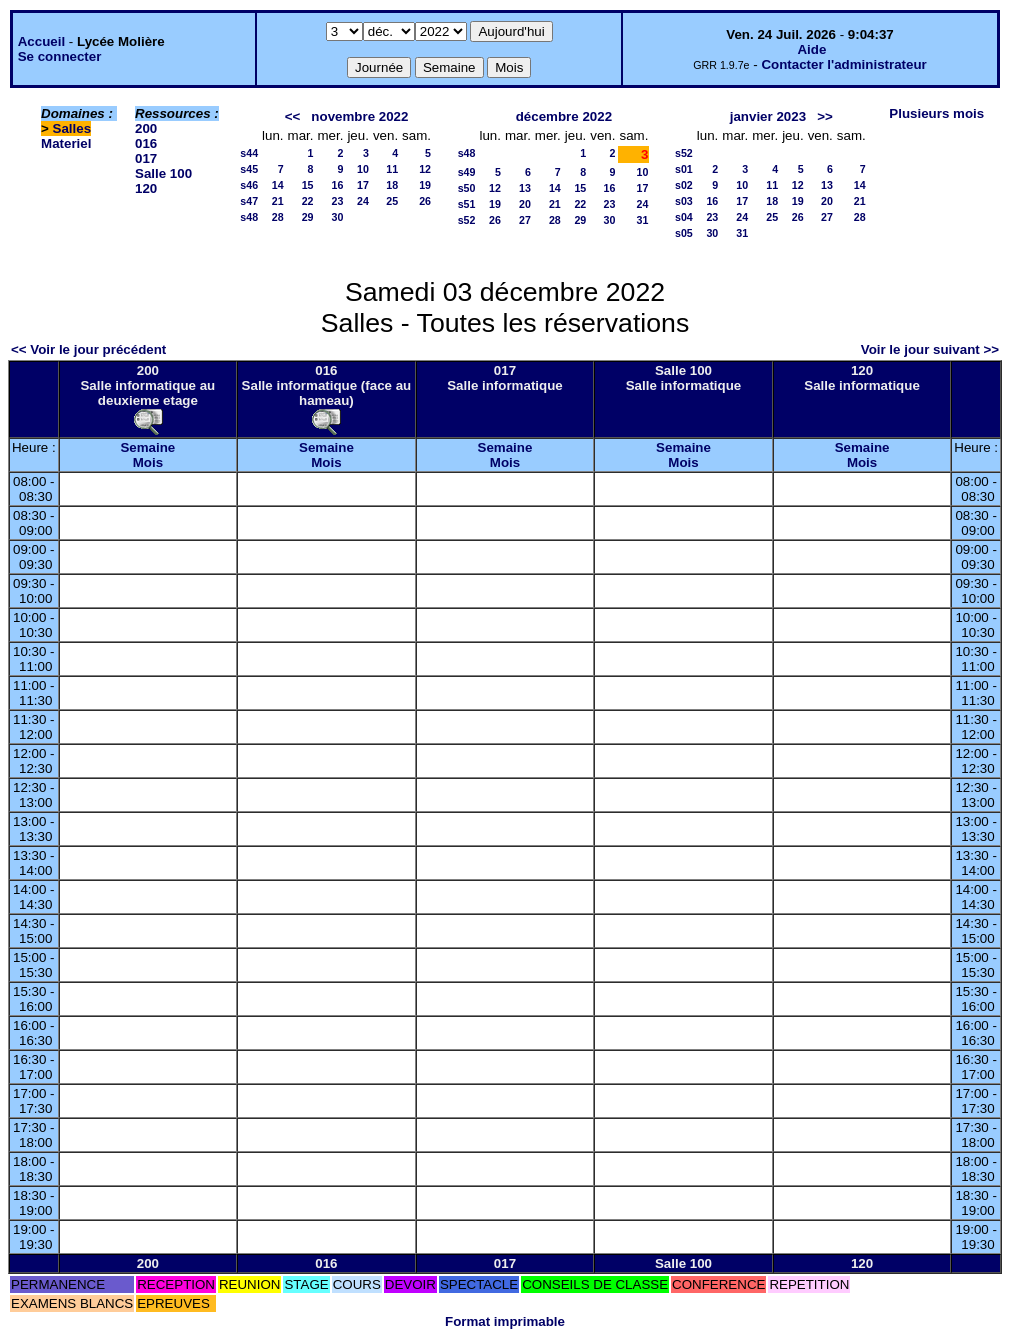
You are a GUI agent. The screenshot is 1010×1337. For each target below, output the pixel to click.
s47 (249, 201)
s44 (249, 153)
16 (338, 185)
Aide (811, 49)
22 (308, 201)
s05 (684, 233)
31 (643, 220)
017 (146, 158)
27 (525, 220)
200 (146, 128)
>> (825, 116)
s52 (467, 220)
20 (525, 204)
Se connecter (60, 56)
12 (425, 169)
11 (392, 169)
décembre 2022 (564, 116)
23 (338, 201)
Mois (148, 462)
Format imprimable (505, 1321)
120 (146, 188)
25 (392, 201)
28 (278, 217)
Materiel (66, 143)
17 (363, 185)
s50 (467, 188)
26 (425, 201)
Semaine (147, 447)
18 (392, 185)
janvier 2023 (768, 116)
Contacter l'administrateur (843, 64)
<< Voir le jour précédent (88, 349)
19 (425, 185)
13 (525, 188)
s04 (684, 217)
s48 (249, 217)
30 (338, 217)
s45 (249, 169)
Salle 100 (163, 173)
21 (278, 201)
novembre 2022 (359, 116)
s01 (684, 169)
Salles (72, 128)
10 (363, 169)
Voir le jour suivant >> (930, 349)
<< (293, 116)
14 (278, 185)
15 (308, 185)
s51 (467, 204)
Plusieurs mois (936, 113)
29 (308, 217)
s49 (467, 172)
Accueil (41, 41)
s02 (684, 185)
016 (146, 143)
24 (363, 201)
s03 (684, 201)
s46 (249, 185)
